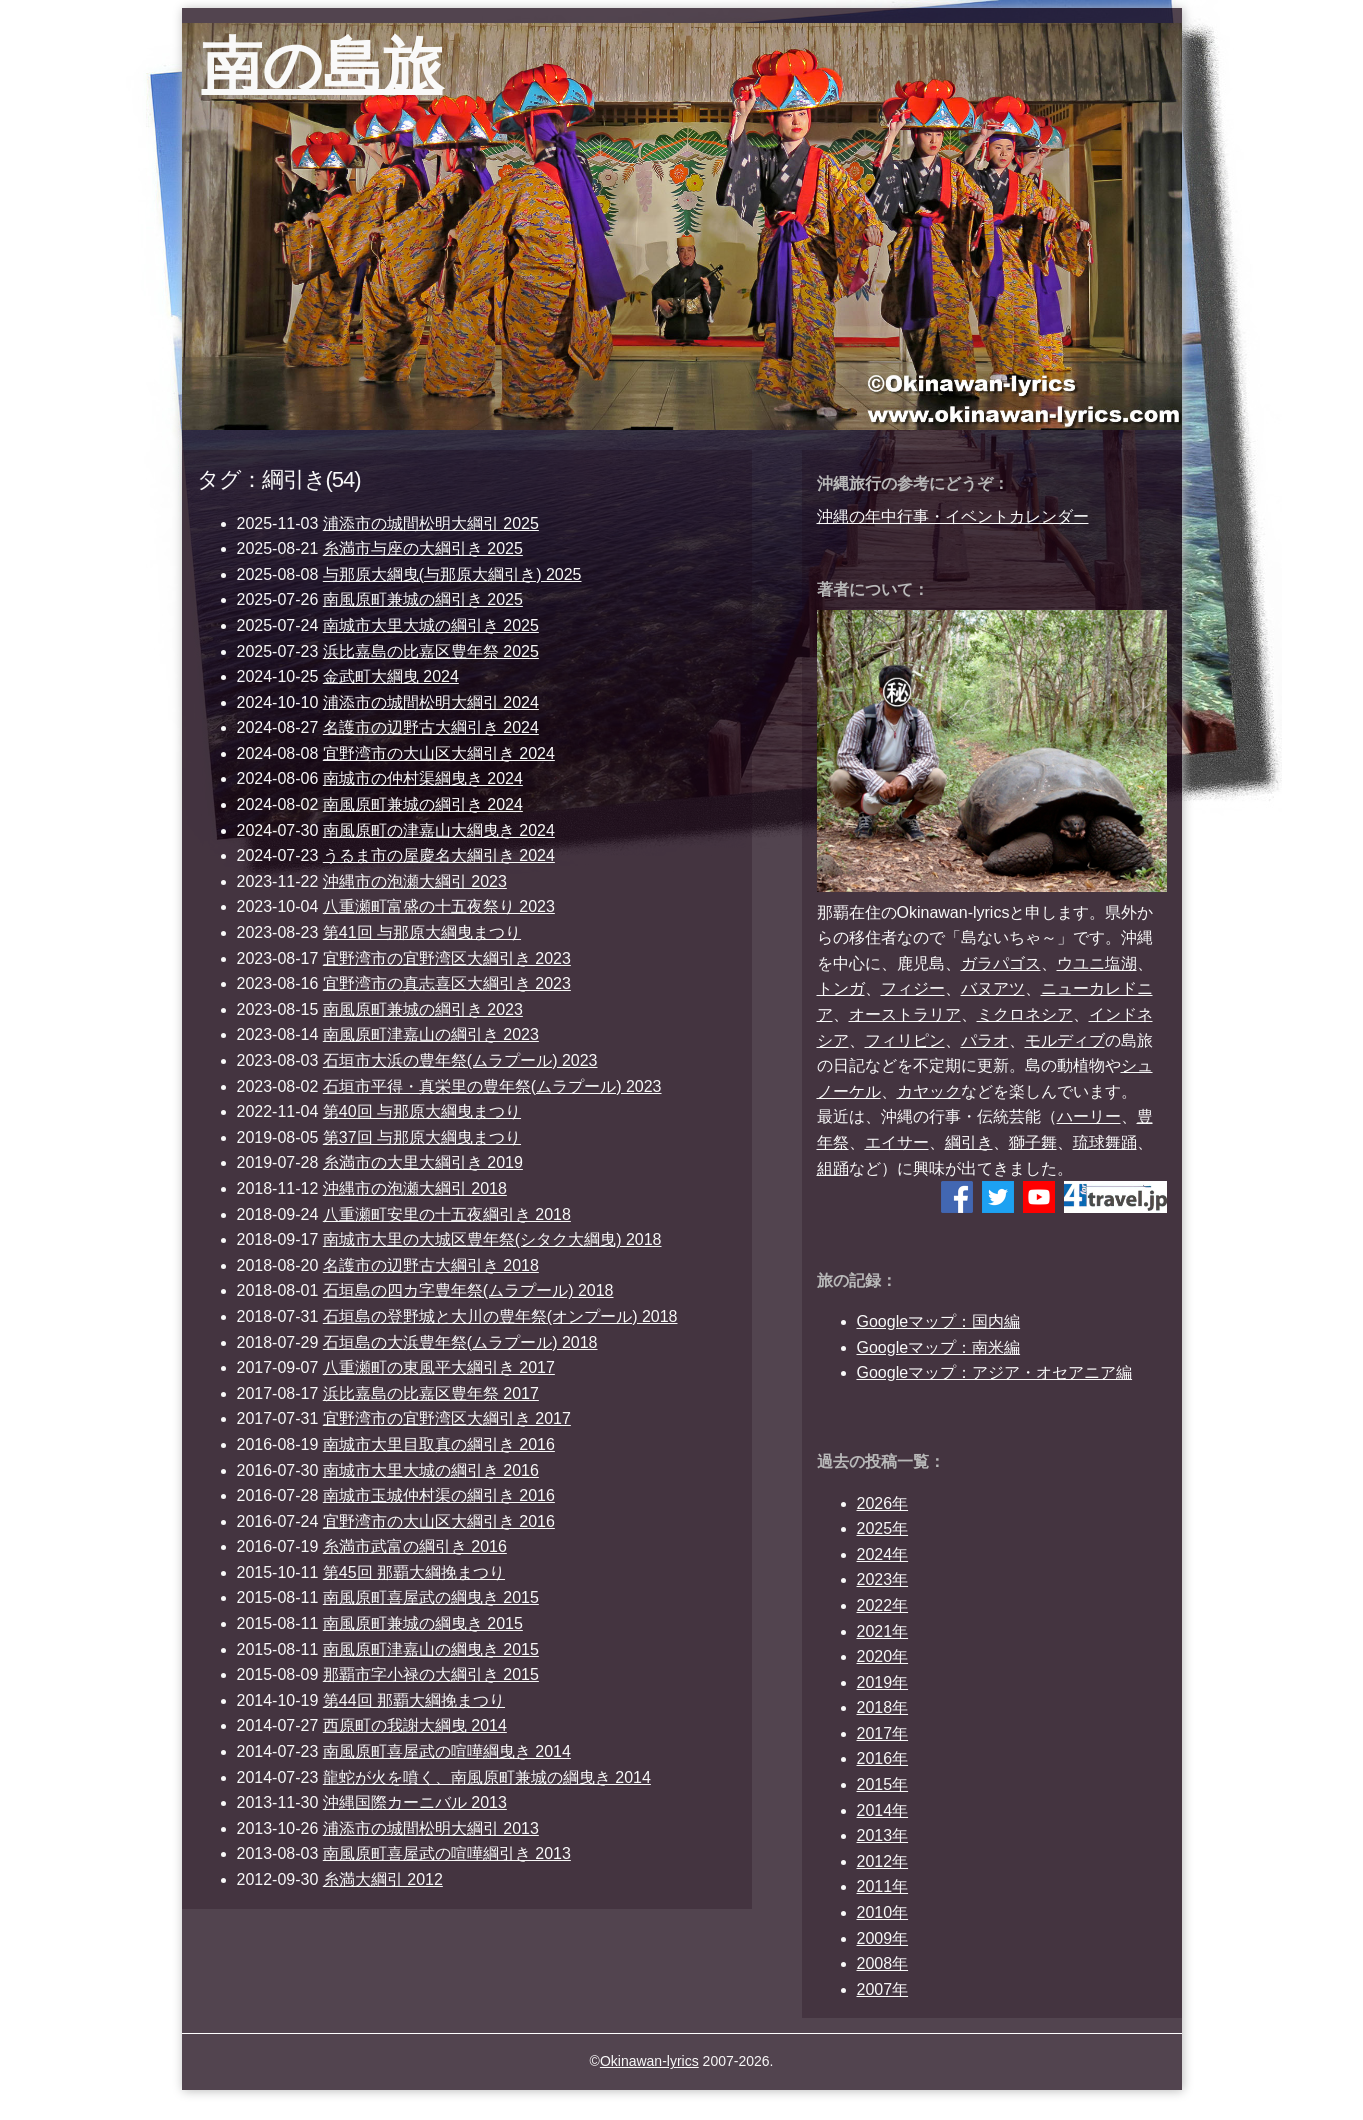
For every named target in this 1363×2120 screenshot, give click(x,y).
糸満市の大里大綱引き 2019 (423, 1162)
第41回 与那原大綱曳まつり (422, 932)
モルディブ (1065, 1040)
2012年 (883, 1861)
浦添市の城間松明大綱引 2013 (431, 1828)
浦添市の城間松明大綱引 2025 (431, 523)
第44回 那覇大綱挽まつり (414, 1700)
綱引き (969, 1142)
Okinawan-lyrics (649, 2061)
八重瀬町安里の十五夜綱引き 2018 (447, 1214)
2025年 (883, 1528)
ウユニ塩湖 (1097, 963)
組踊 (833, 1168)
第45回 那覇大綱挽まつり (414, 1572)
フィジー (913, 988)
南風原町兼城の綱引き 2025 (423, 599)
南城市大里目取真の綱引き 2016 (439, 1444)
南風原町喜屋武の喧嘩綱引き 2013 (447, 1853)
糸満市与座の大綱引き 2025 (423, 548)
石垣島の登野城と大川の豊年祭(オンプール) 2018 (500, 1316)
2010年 (883, 1912)
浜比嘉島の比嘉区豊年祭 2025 (431, 651)
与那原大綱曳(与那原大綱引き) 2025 (452, 574)
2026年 (883, 1503)
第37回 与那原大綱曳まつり (422, 1137)
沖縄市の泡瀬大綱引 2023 (415, 881)
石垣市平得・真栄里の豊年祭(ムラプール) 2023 (492, 1086)
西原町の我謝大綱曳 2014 (415, 1725)
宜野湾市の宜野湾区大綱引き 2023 (447, 958)
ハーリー (1089, 1116)
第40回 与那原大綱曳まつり (422, 1111)
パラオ (985, 1040)
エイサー (897, 1142)
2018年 (883, 1707)
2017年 (883, 1733)
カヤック (929, 1091)
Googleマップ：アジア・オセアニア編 (995, 1372)
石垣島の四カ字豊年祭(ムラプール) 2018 (468, 1290)
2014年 (883, 1810)
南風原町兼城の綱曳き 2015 (423, 1623)
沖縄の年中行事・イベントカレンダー (953, 516)
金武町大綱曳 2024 (391, 676)
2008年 (883, 1963)
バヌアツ (993, 988)
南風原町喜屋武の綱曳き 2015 (431, 1597)
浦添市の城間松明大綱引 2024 (431, 702)
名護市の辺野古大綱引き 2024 (431, 727)
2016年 (883, 1758)
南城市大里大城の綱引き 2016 (431, 1470)
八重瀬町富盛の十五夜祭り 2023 (439, 906)
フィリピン (905, 1040)
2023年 (883, 1579)
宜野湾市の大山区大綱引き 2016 (439, 1521)
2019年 (883, 1682)
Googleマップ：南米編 (939, 1347)
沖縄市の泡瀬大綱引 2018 (415, 1188)
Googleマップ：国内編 (939, 1321)
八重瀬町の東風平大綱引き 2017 (439, 1367)
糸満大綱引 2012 (383, 1879)
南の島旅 (322, 65)
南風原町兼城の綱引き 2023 (423, 1009)
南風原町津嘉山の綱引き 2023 (431, 1034)
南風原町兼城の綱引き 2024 (423, 804)
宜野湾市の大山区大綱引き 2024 (439, 753)
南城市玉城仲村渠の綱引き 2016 (439, 1495)
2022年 (883, 1605)
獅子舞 (1033, 1142)
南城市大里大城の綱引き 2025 (431, 625)
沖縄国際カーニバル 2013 (415, 1802)
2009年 (883, 1938)
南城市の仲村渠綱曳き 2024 (423, 778)
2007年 (883, 1989)
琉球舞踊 (1105, 1142)
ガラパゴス (1001, 963)
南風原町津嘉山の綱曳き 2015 (431, 1649)
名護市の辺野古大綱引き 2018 (431, 1265)
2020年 (883, 1656)
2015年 (883, 1784)
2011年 (883, 1886)
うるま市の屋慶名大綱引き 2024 (439, 855)
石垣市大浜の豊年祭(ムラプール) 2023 (460, 1060)
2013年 (883, 1835)
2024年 (883, 1554)
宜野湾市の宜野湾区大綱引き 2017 (447, 1418)
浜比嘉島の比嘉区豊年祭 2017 (431, 1393)
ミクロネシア (1025, 1014)
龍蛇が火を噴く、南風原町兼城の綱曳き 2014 (487, 1777)
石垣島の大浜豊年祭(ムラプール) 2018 (460, 1342)
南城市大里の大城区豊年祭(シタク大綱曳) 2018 (492, 1239)
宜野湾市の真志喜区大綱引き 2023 (447, 983)
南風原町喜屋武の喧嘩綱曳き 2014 (447, 1751)
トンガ (841, 988)
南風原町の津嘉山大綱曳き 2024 (439, 830)
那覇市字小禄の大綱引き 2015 (431, 1674)
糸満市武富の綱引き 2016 (415, 1546)
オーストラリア (905, 1014)
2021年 (883, 1631)
